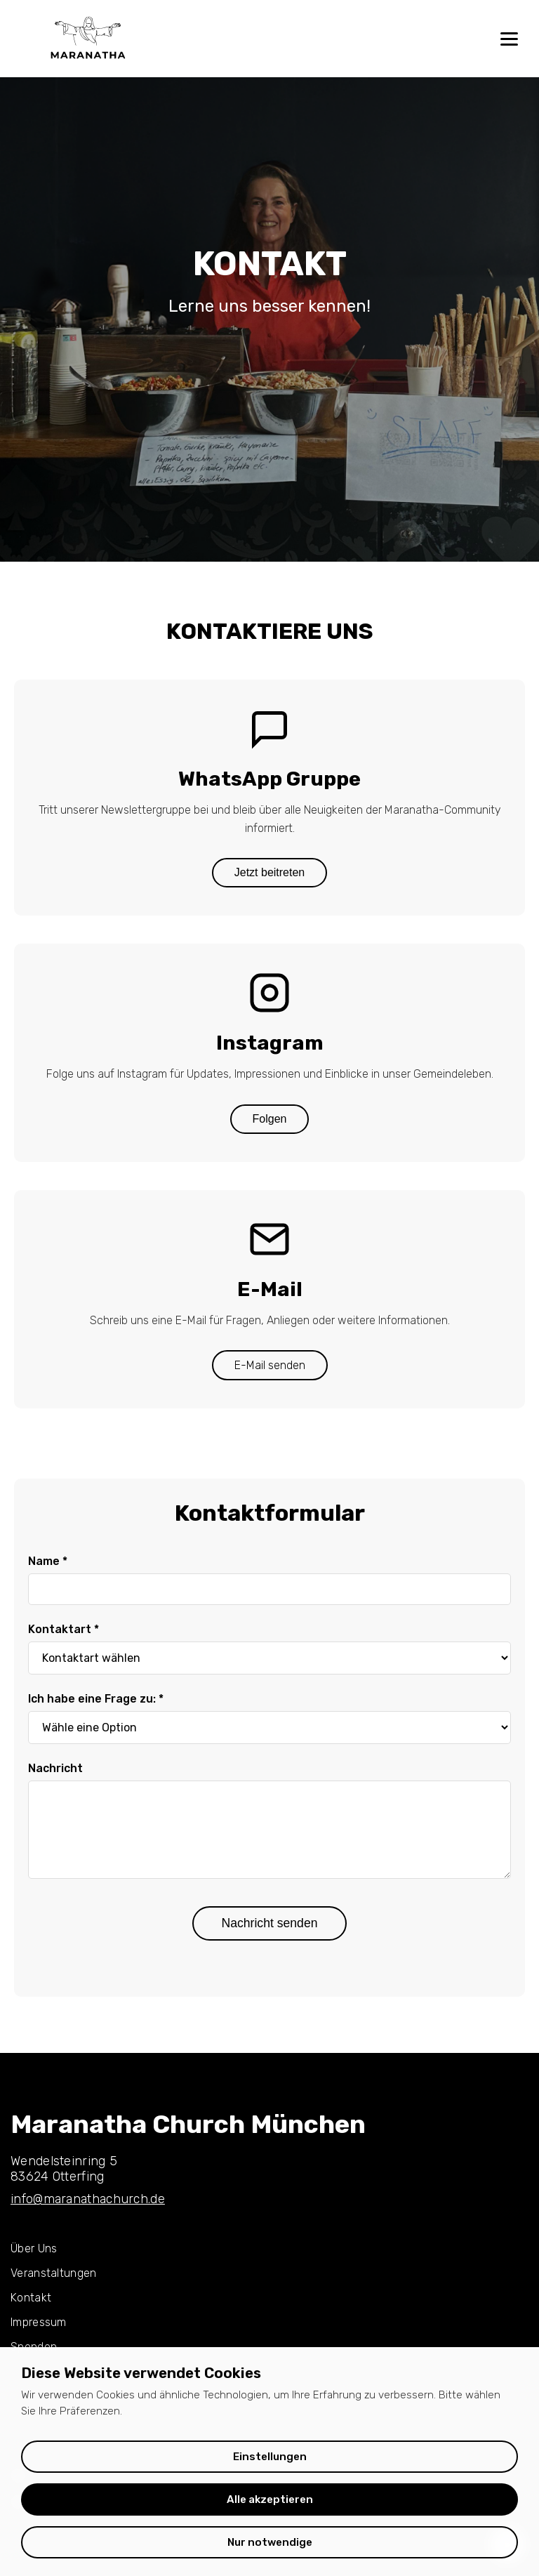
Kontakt (31, 2297)
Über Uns (34, 2248)
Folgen (270, 1119)
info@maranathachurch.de (88, 2199)
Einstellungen (270, 2456)
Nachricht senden (270, 1923)
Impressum (39, 2322)
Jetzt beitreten (269, 872)
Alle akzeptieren (270, 2499)
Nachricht (55, 1768)
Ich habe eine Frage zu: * (96, 1698)
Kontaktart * (63, 1629)
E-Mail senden (269, 1365)
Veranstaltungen (54, 2273)
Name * (47, 1561)
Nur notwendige (269, 2542)
